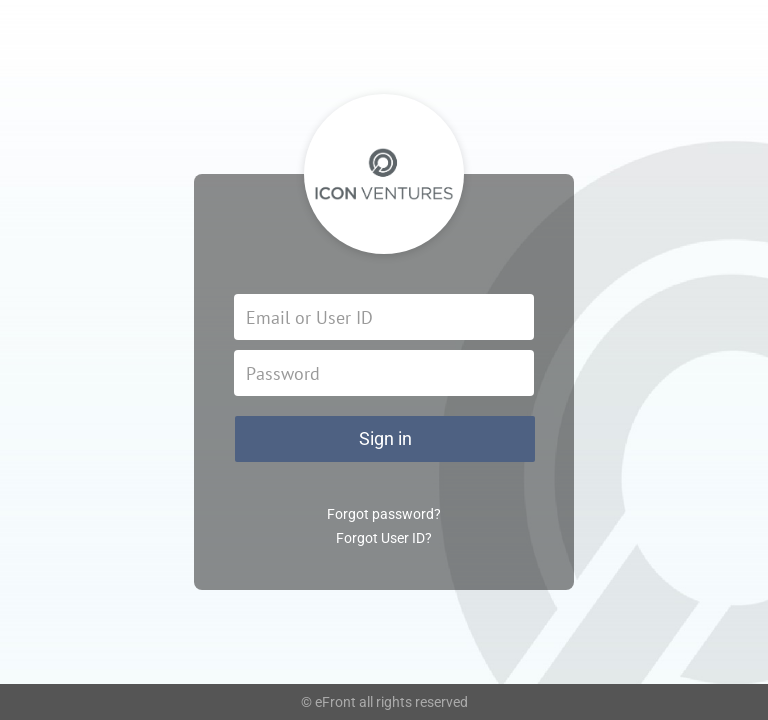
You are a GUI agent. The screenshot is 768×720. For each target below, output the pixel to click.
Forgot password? (384, 514)
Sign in (385, 438)
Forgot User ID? (384, 538)
